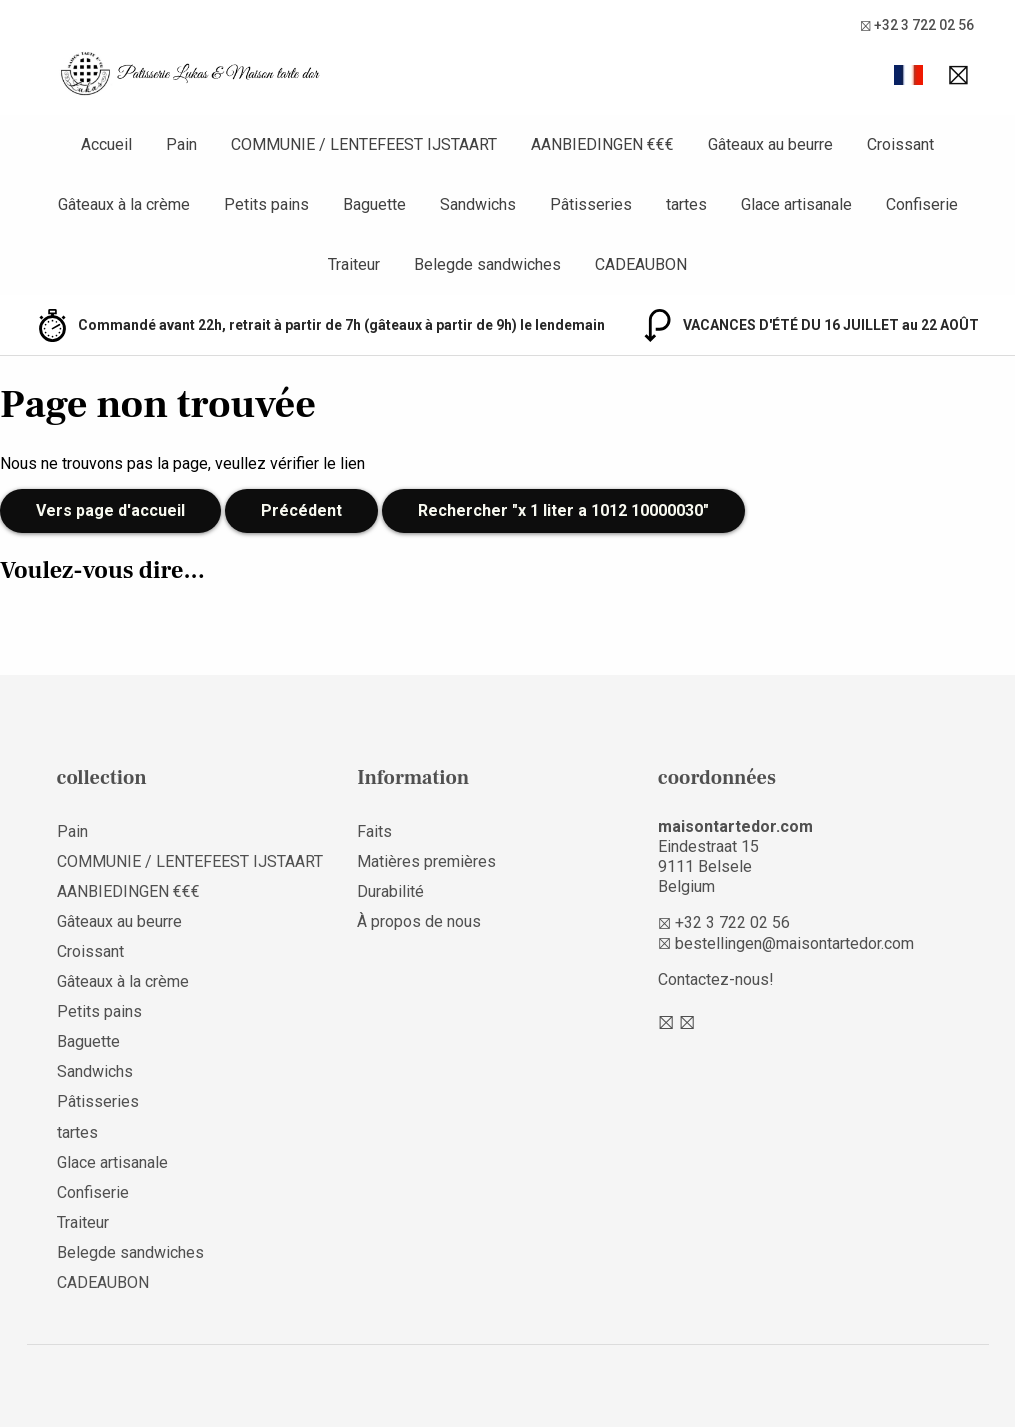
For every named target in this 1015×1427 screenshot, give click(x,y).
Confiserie (93, 1192)
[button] (909, 75)
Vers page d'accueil (110, 510)
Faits (374, 831)
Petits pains (99, 1011)
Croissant (90, 951)
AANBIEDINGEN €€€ (128, 891)
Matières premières (426, 861)
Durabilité (390, 891)
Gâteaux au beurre (119, 921)
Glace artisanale (112, 1162)
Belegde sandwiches (130, 1252)
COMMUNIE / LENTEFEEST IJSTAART (190, 861)
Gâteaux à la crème (123, 981)
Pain (72, 831)
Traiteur (83, 1222)
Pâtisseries (98, 1101)
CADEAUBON (103, 1282)
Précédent (301, 510)
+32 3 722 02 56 (917, 25)
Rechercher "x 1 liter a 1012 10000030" (563, 510)
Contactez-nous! (716, 979)
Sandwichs (95, 1071)
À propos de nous (419, 921)
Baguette (88, 1041)
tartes (77, 1132)
